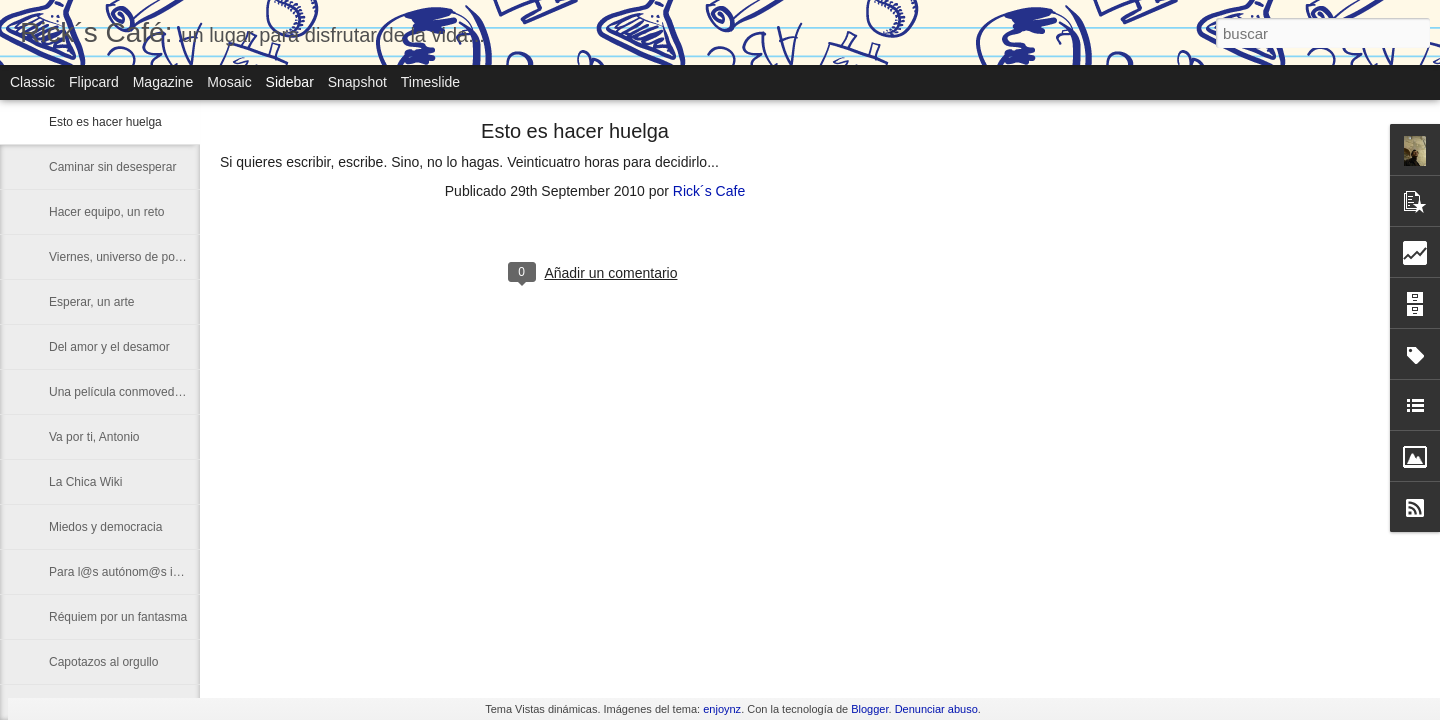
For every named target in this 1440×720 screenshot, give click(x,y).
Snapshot (357, 82)
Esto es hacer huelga (105, 122)
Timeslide (430, 82)
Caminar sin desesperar (112, 167)
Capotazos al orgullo (103, 662)
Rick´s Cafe (709, 191)
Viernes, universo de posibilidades (140, 257)
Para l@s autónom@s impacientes (141, 572)
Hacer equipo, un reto (106, 212)
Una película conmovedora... (125, 392)
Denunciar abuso (936, 709)
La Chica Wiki (85, 482)
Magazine (163, 82)
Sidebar (290, 82)
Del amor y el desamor (109, 347)
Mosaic (229, 82)
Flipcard (94, 82)
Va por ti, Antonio (94, 437)
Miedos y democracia (105, 527)
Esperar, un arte (91, 302)
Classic (32, 82)
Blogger (869, 709)
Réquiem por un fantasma (118, 617)
